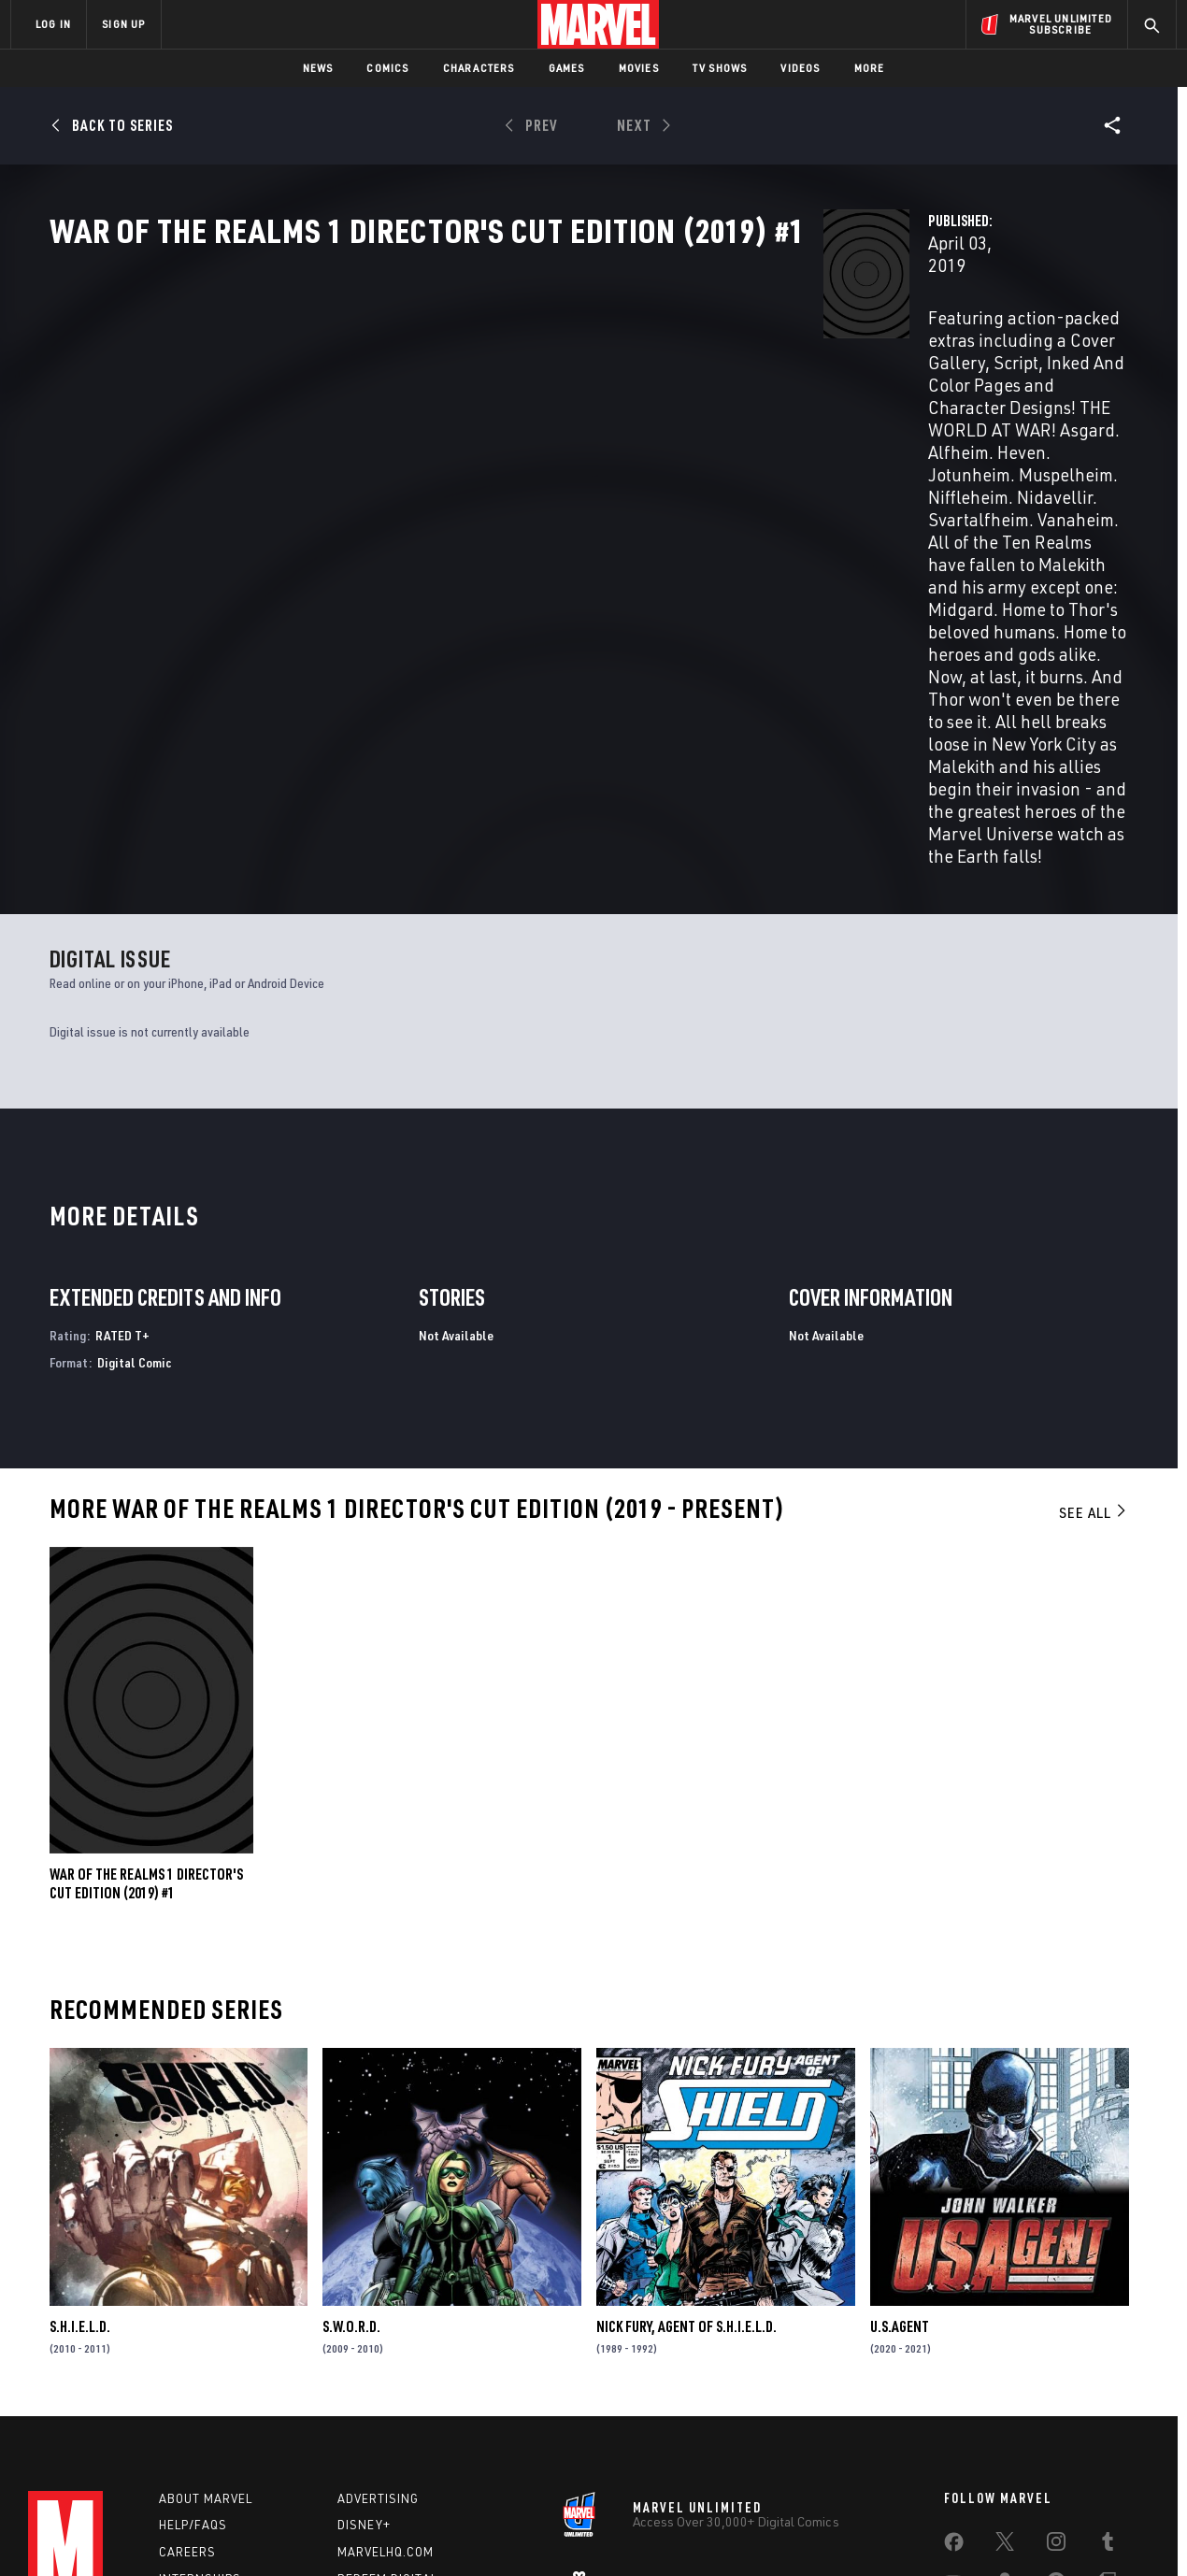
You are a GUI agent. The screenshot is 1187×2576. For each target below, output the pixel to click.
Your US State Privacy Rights (363, 2532)
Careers (187, 2379)
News (318, 68)
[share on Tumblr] (1107, 2373)
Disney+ (364, 2353)
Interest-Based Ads (915, 2532)
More (869, 68)
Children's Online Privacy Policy (653, 2532)
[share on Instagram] (1056, 2373)
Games (567, 68)
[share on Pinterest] (1056, 2413)
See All (1093, 1332)
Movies (639, 68)
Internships (200, 2406)
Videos (800, 68)
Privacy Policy (239, 2532)
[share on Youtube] (953, 2413)
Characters (479, 68)
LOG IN (53, 24)
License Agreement (799, 2532)
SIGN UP (123, 24)
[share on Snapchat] (1004, 2413)
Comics (387, 68)
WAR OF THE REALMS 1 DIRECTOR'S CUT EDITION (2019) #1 (146, 1703)
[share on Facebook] (954, 2374)
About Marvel (205, 2326)
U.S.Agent (899, 2146)
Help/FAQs (193, 2353)
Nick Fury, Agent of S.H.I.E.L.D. (686, 2146)
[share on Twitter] (1004, 2373)
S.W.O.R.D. (351, 2146)
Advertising (378, 2326)
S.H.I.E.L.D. (80, 2146)
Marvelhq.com (385, 2379)
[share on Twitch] (1107, 2413)
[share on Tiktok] (953, 2452)
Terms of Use (153, 2532)
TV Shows (720, 68)
